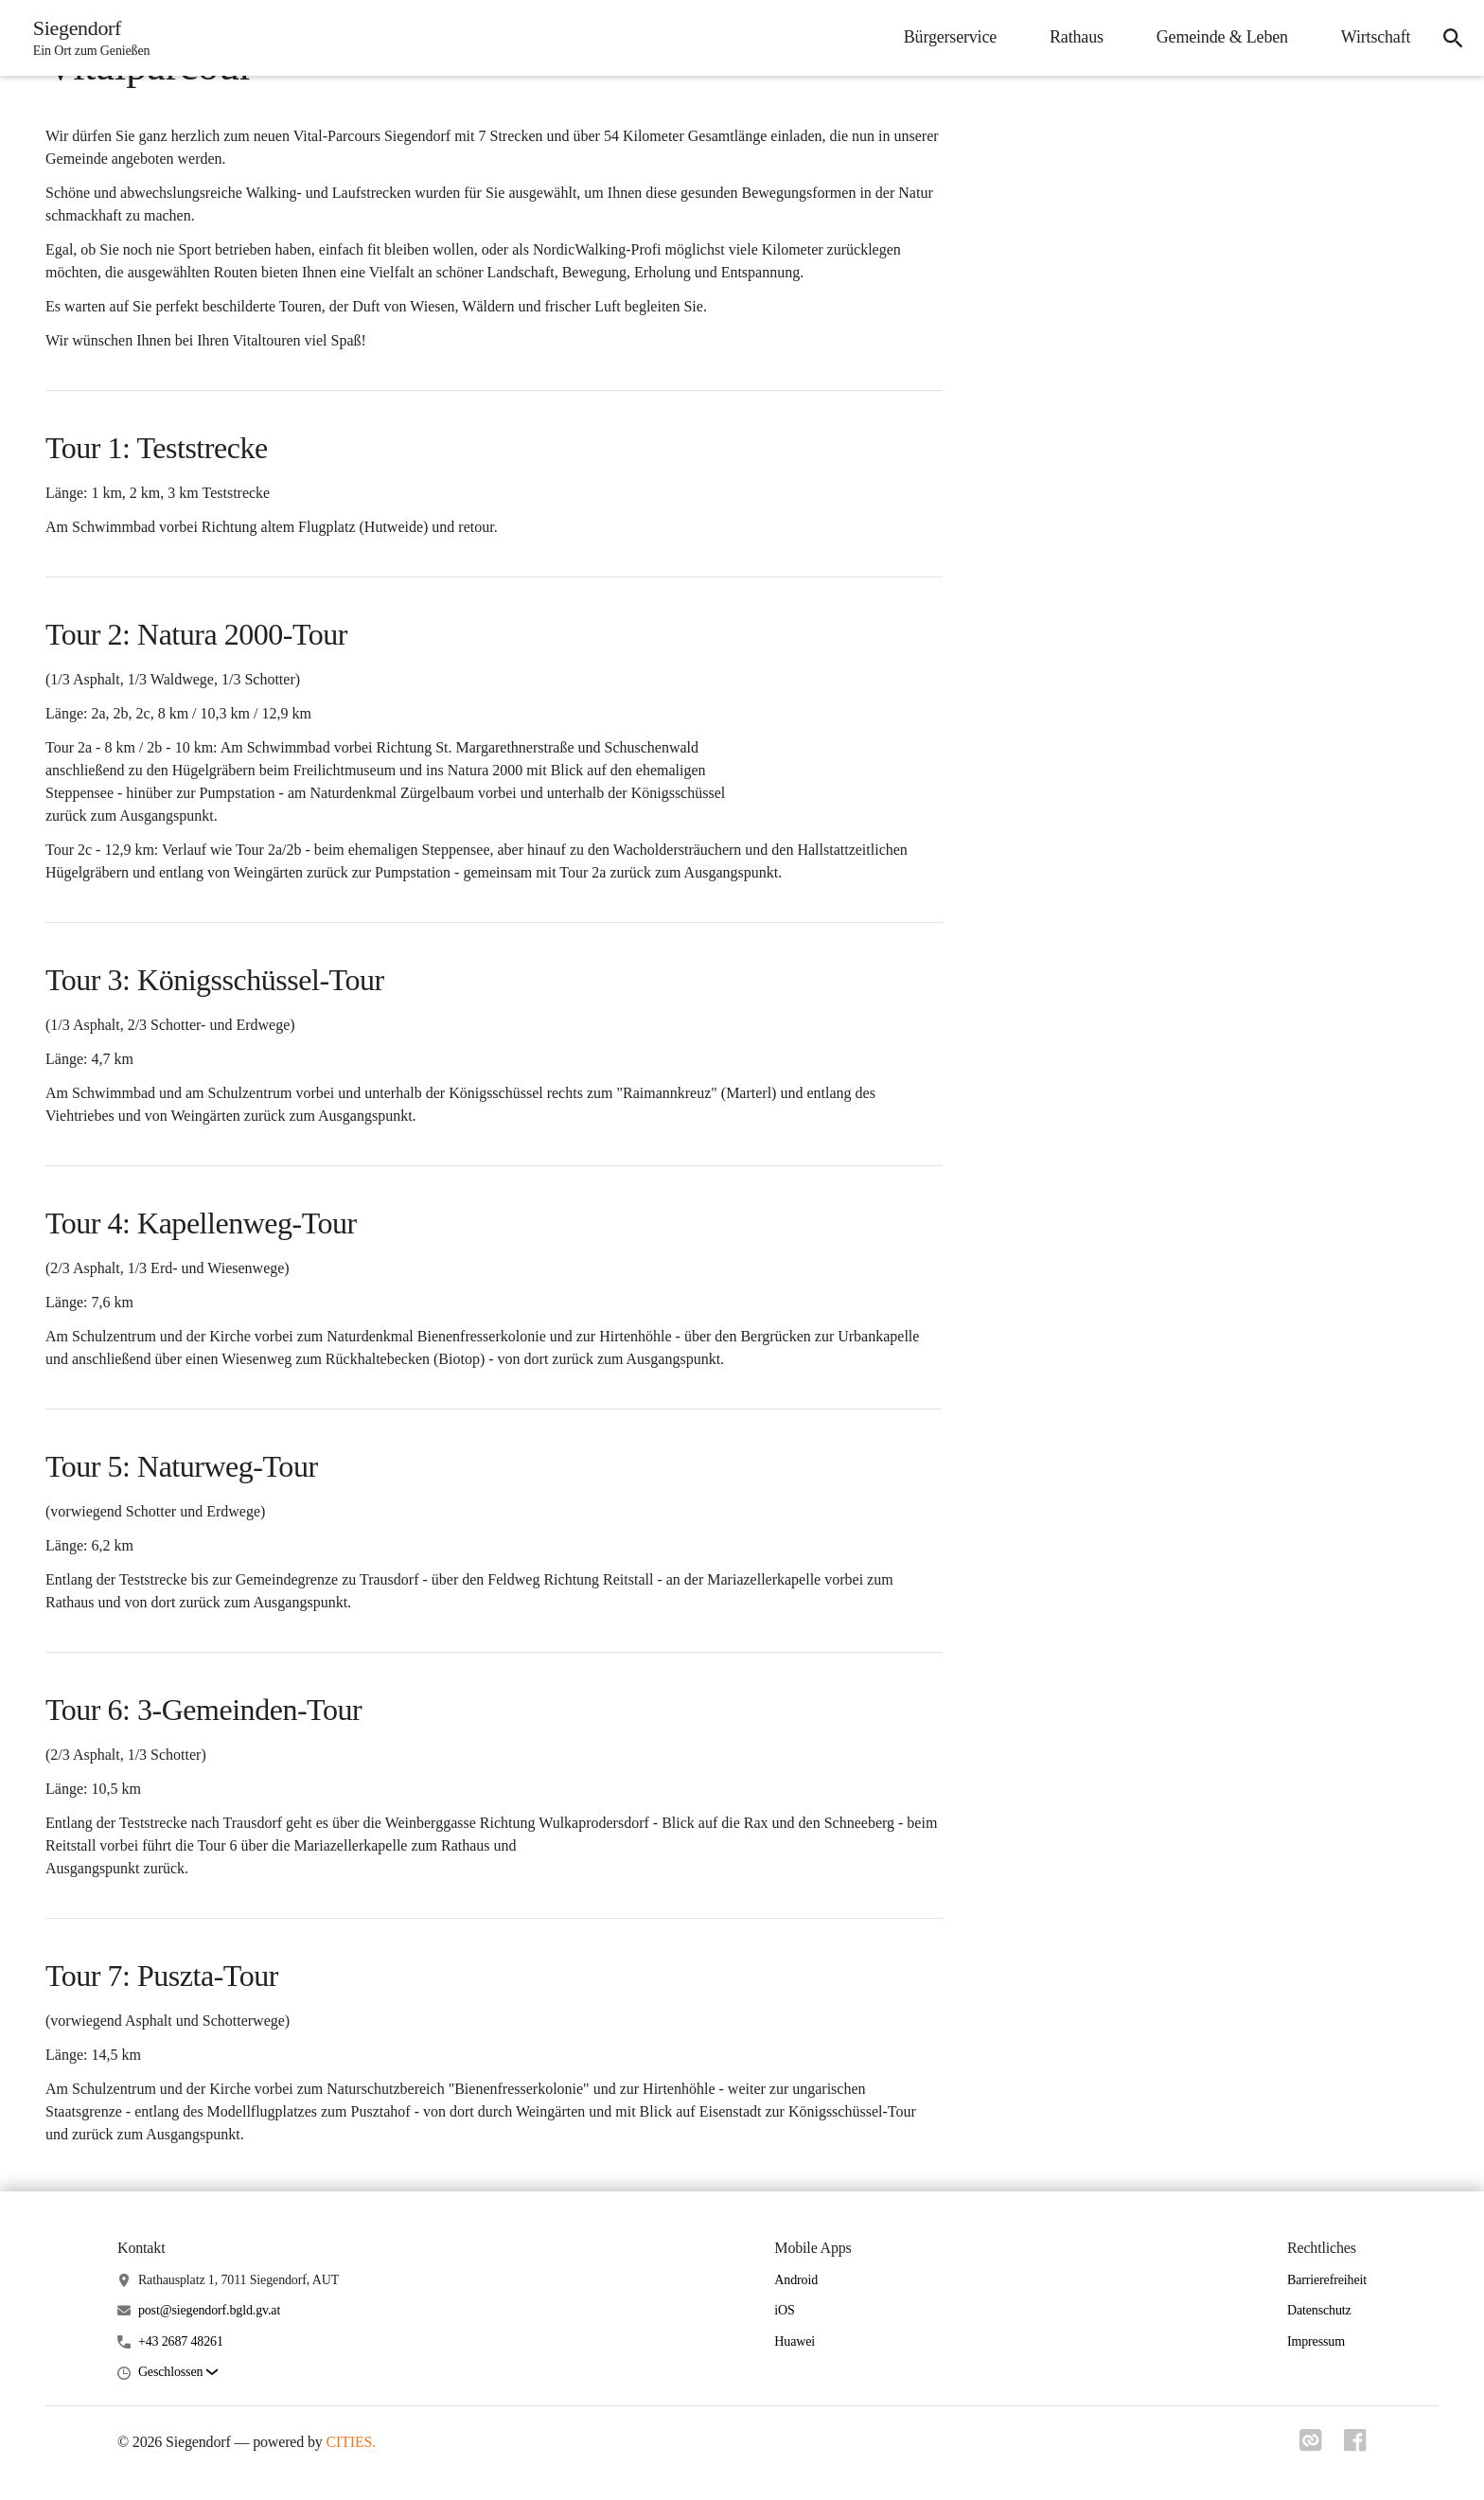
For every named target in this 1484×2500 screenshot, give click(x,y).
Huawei (794, 2341)
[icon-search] (1451, 37)
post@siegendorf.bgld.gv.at (209, 2310)
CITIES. (352, 2442)
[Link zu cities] (1309, 2446)
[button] (178, 2373)
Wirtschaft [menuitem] (1373, 36)
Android (796, 2280)
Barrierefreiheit (1327, 2280)
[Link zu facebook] (1355, 2446)
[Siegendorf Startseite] (87, 38)
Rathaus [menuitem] (1075, 36)
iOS (784, 2310)
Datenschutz (1319, 2310)
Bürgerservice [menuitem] (947, 36)
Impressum (1316, 2341)
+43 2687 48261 (180, 2341)
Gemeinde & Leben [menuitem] (1219, 36)
